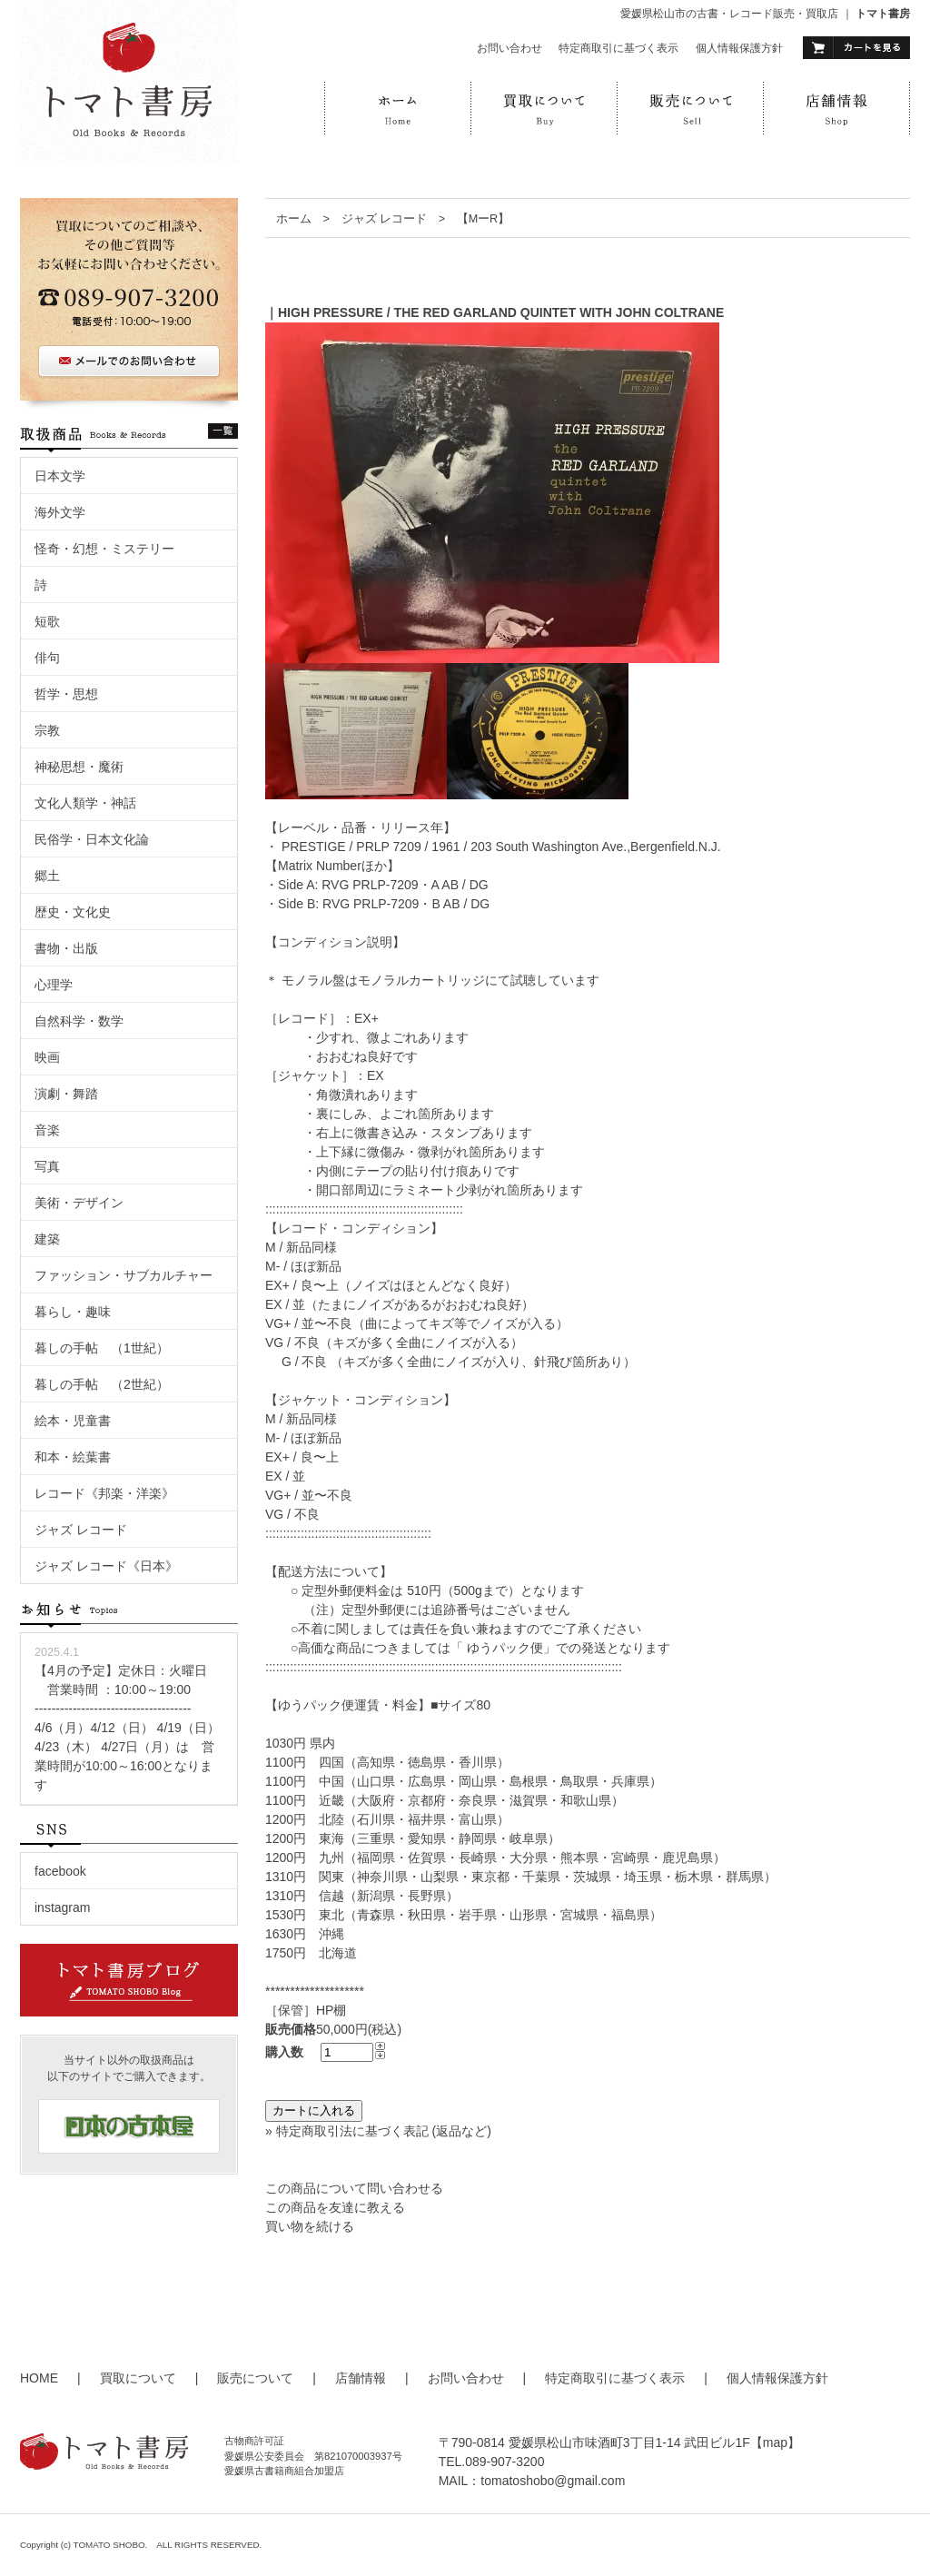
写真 (47, 1166)
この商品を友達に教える (335, 2207)
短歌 (47, 621)
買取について (138, 2378)
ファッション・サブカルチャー (124, 1275)
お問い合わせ (509, 48)
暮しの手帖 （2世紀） (102, 1384)
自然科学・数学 (79, 1021)
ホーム (294, 219)
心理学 (54, 984)
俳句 (47, 657)
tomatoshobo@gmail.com (552, 2480)
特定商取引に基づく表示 (618, 48)
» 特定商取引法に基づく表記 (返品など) (378, 2131)
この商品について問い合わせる (354, 2188)
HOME (39, 2378)
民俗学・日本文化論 (92, 839)
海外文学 (60, 512)
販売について (255, 2378)
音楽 (47, 1130)
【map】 (775, 2442)
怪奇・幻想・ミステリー (104, 548)
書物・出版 (66, 948)
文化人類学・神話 (85, 803)
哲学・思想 (66, 694)
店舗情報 (360, 2378)
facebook (60, 1871)
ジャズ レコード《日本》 (106, 1566)
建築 (47, 1239)
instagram (62, 1907)
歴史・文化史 (73, 912)
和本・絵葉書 (73, 1457)
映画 (54, 1057)
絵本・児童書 (73, 1420)
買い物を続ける (309, 2226)
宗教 (47, 730)
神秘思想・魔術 (79, 766)
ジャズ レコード (384, 219)
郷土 (47, 875)
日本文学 (60, 476)
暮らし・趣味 (73, 1311)
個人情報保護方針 (739, 48)
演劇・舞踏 (73, 1093)
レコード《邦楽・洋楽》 (104, 1493)
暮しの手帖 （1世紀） (102, 1348)
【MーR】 (489, 219)
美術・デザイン (79, 1202)
